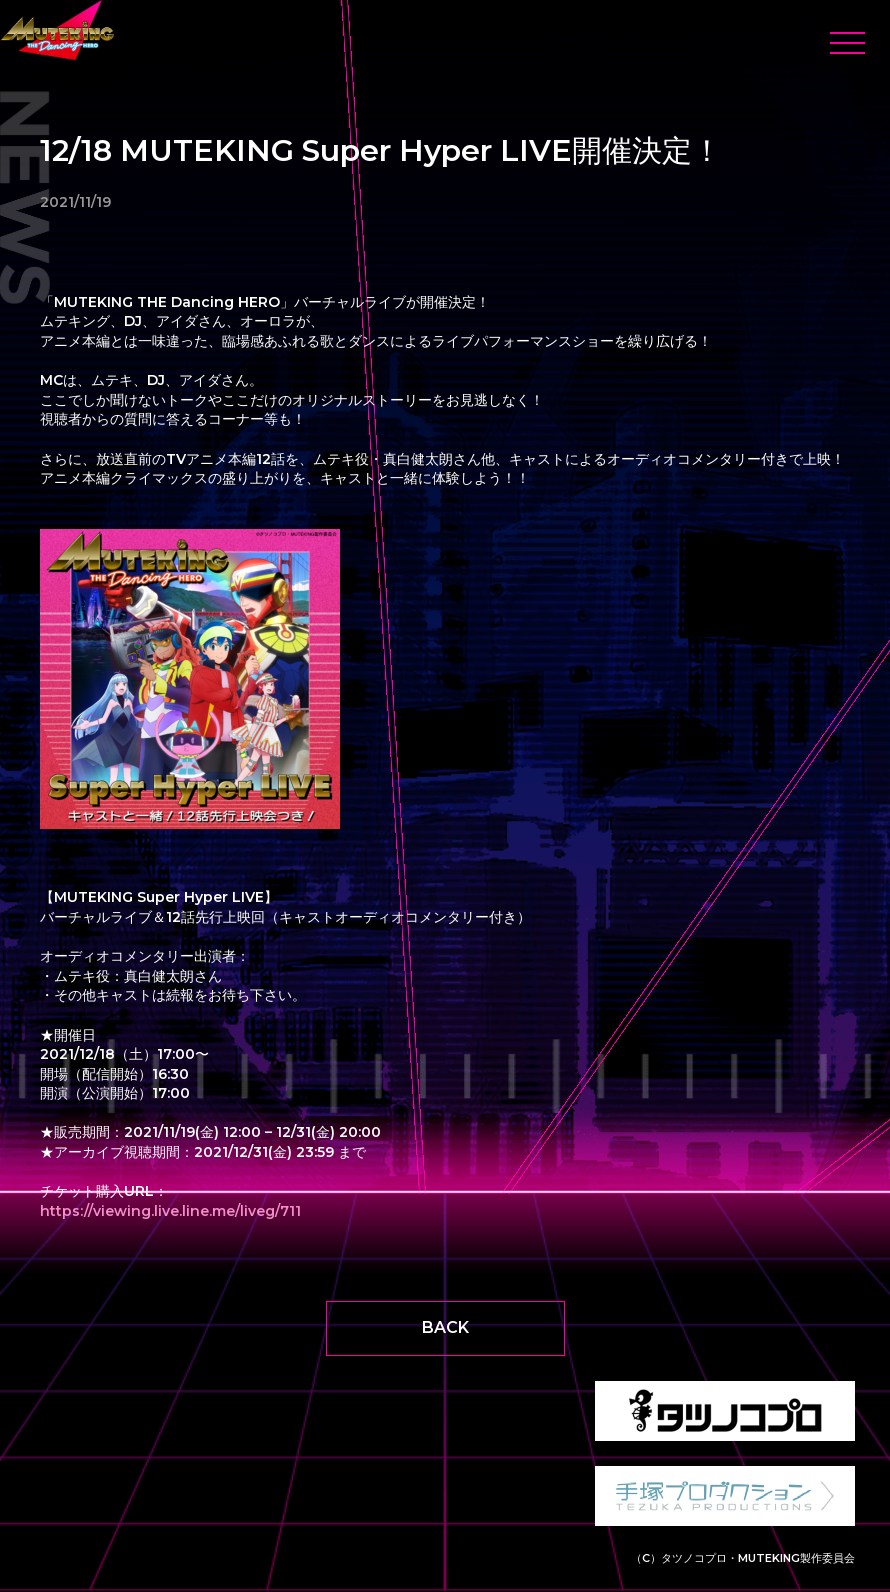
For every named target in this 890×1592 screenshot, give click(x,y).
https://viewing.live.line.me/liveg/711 (170, 1211)
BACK (445, 1327)
